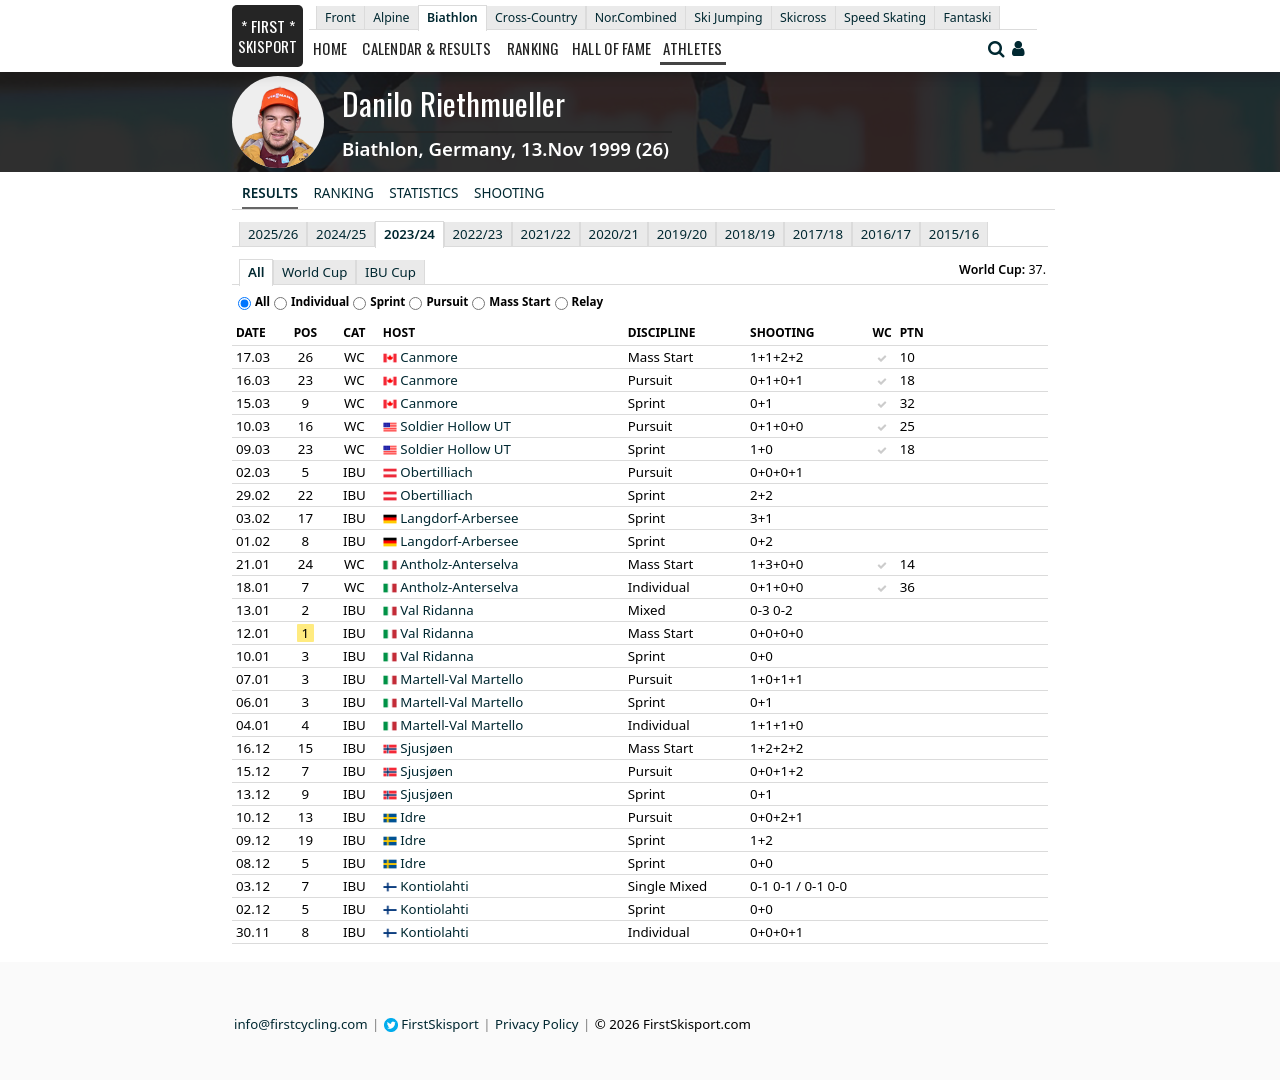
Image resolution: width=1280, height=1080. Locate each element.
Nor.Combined (636, 17)
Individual (320, 301)
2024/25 (341, 234)
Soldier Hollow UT (455, 426)
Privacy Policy (537, 1024)
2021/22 (546, 234)
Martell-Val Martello (461, 679)
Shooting (509, 193)
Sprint (387, 301)
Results (270, 193)
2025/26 (273, 234)
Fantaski (967, 17)
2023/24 (409, 234)
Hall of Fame (612, 48)
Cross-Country (536, 17)
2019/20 (682, 234)
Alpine (391, 17)
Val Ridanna (436, 610)
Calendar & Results (426, 48)
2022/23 (478, 234)
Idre (412, 817)
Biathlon (452, 17)
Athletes (692, 48)
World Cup (314, 272)
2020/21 (614, 234)
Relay (588, 301)
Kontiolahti (434, 886)
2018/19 (750, 234)
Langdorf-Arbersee (459, 518)
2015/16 (954, 234)
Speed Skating (885, 17)
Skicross (803, 17)
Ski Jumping (728, 17)
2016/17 (886, 234)
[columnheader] (256, 333)
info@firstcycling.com (301, 1024)
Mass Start (519, 301)
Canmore (428, 357)
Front (340, 17)
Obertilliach (436, 472)
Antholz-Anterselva (459, 564)
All (256, 272)
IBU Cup (390, 272)
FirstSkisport (431, 1024)
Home (330, 48)
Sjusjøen (426, 748)
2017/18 (818, 234)
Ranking (533, 48)
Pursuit (447, 301)
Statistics (423, 193)
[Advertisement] (105, 501)
